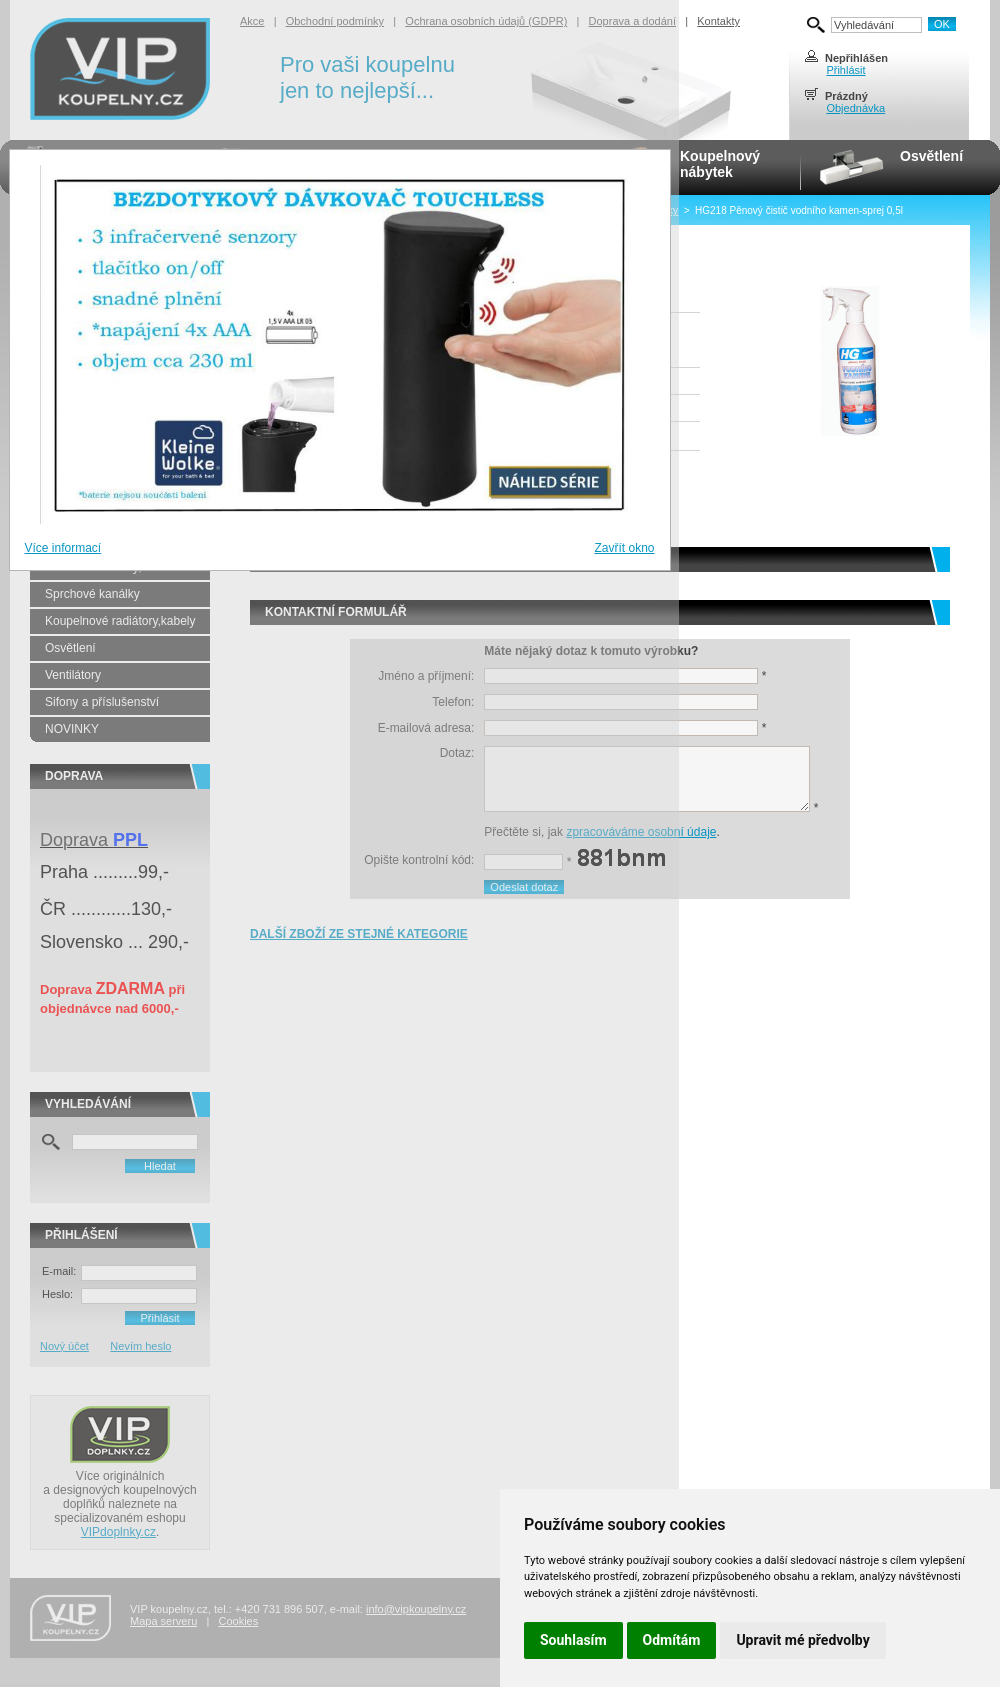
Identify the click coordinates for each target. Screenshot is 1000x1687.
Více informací (63, 548)
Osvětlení (931, 156)
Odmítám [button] (672, 1640)
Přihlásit (845, 70)
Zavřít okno (624, 548)
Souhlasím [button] (573, 1640)
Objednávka (855, 108)
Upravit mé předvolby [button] (802, 1640)
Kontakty (718, 21)
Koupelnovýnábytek (720, 164)
